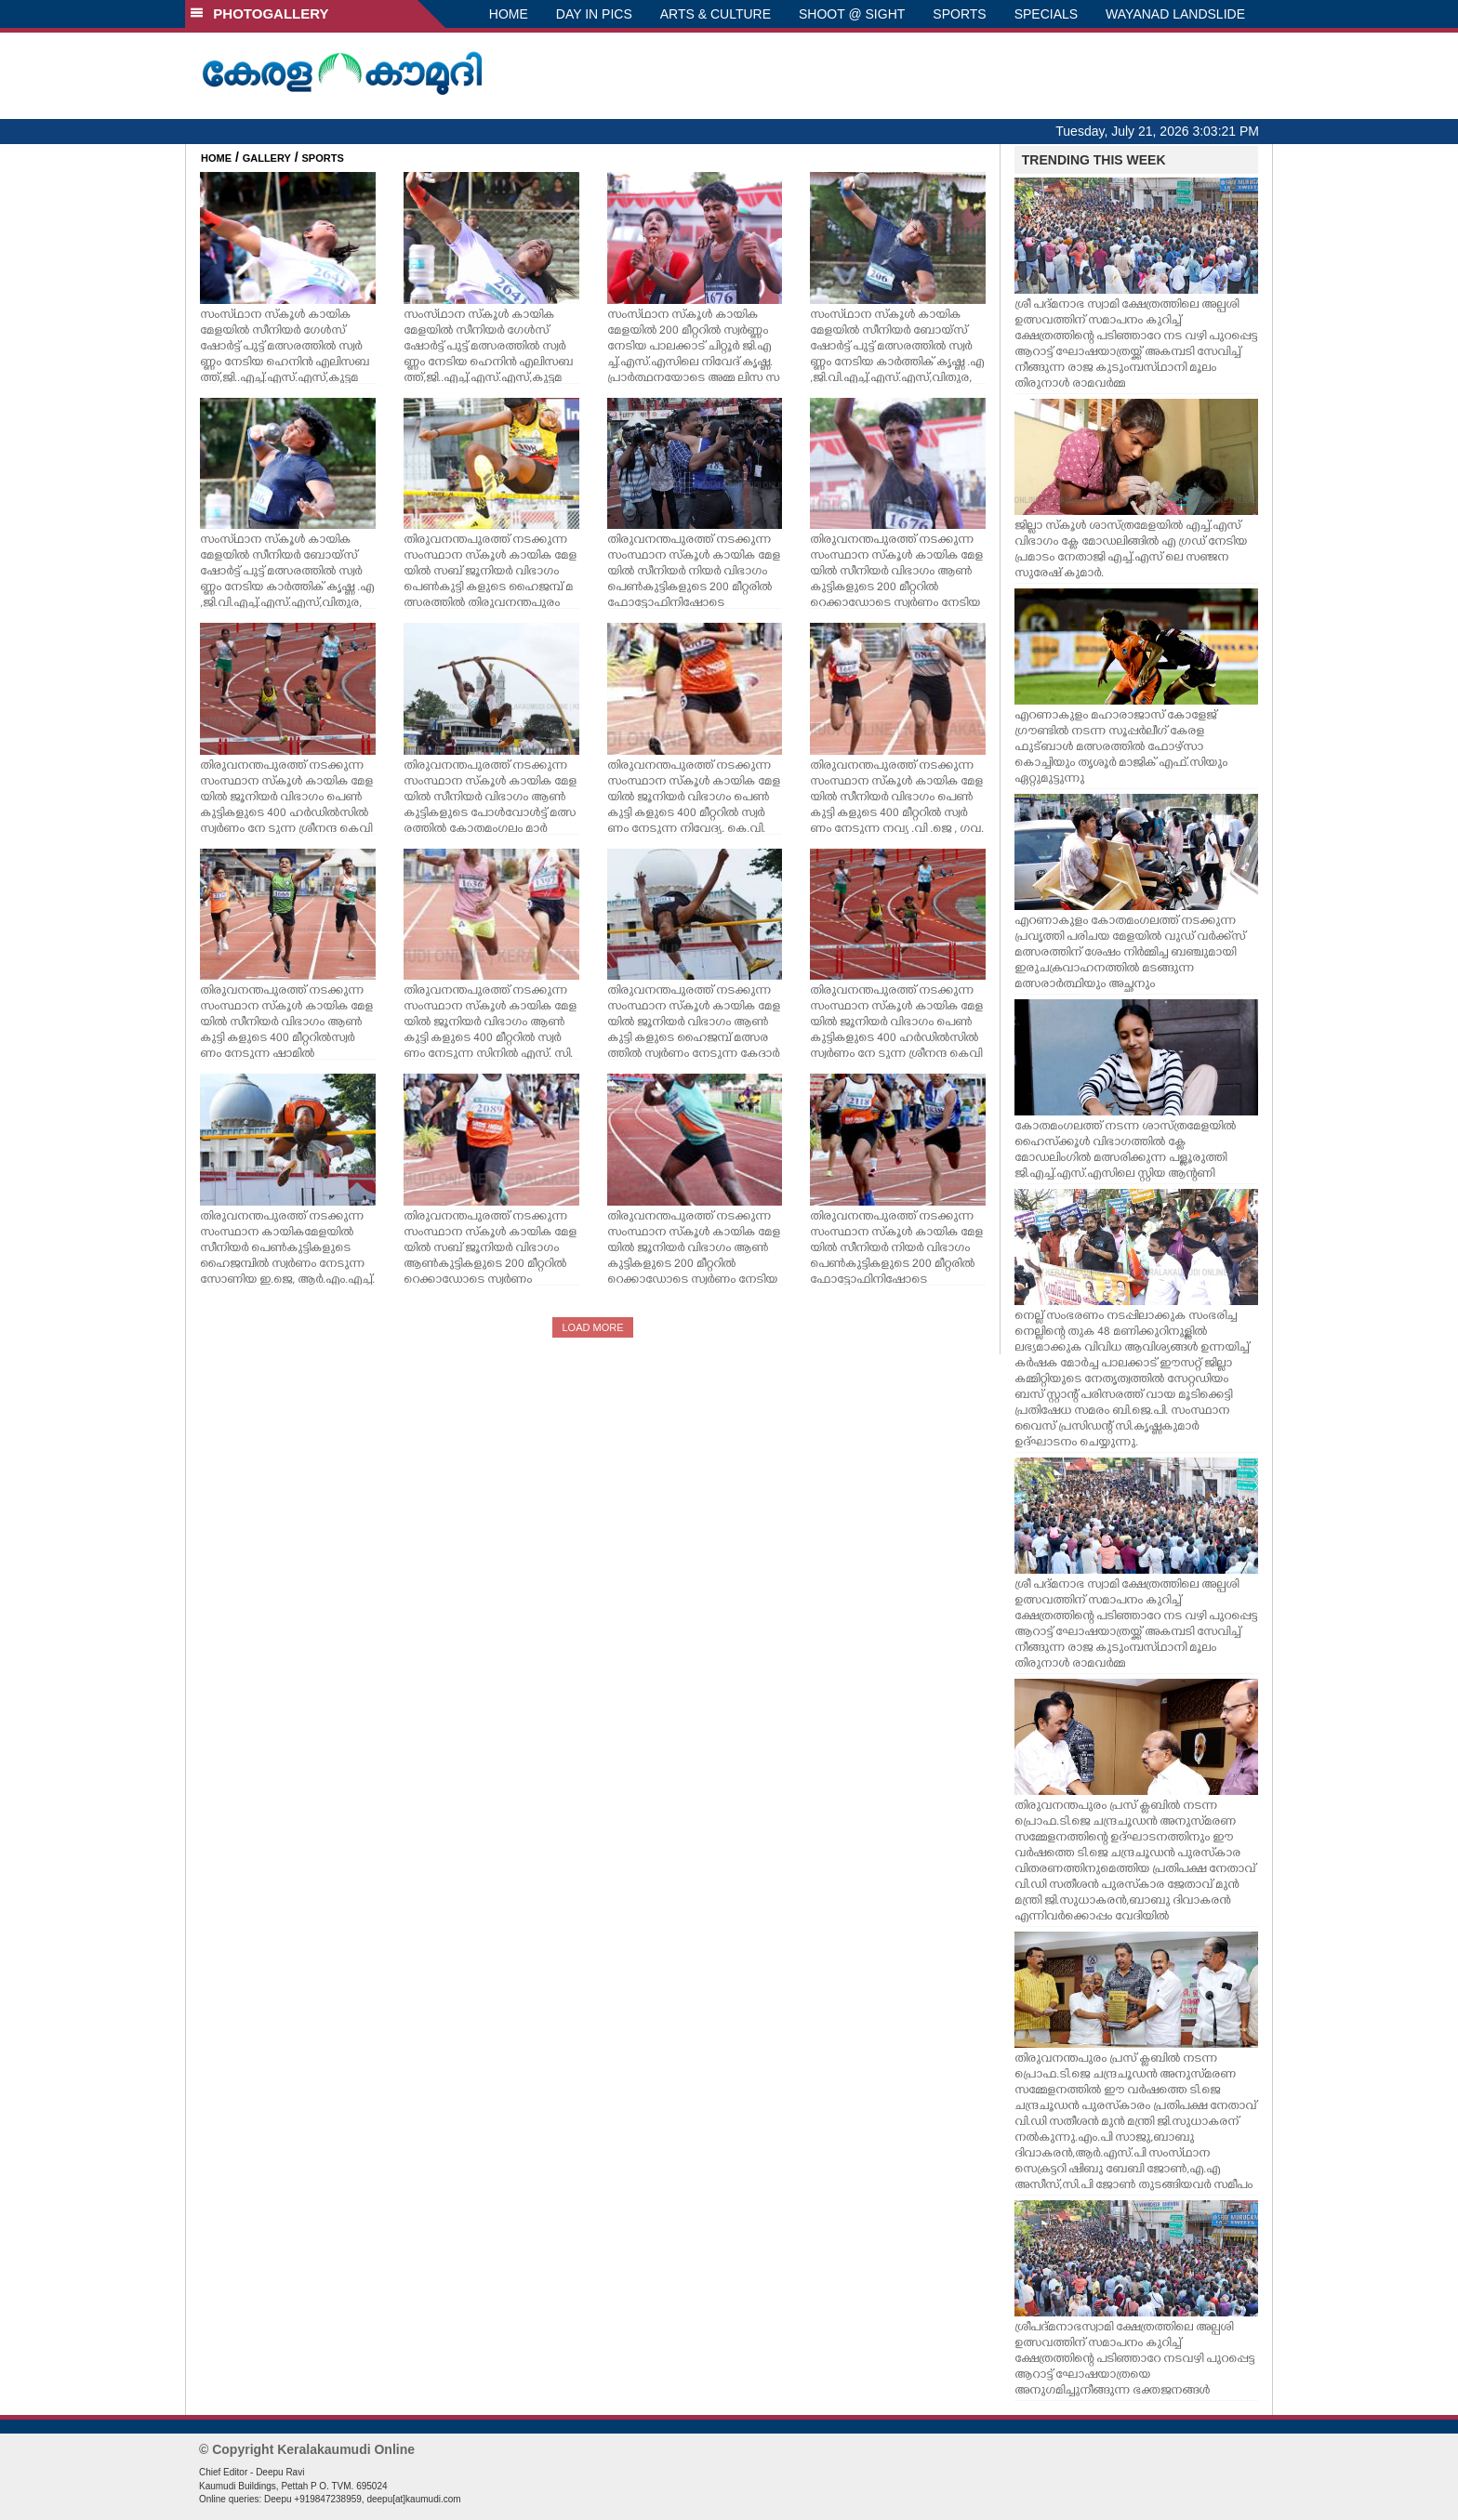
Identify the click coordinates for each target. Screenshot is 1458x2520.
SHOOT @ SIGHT (852, 14)
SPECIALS (1046, 14)
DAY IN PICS (594, 14)
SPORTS (959, 14)
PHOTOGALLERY (259, 13)
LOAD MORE (592, 1327)
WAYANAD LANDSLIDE (1175, 14)
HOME (508, 14)
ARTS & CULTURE (715, 14)
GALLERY (267, 158)
